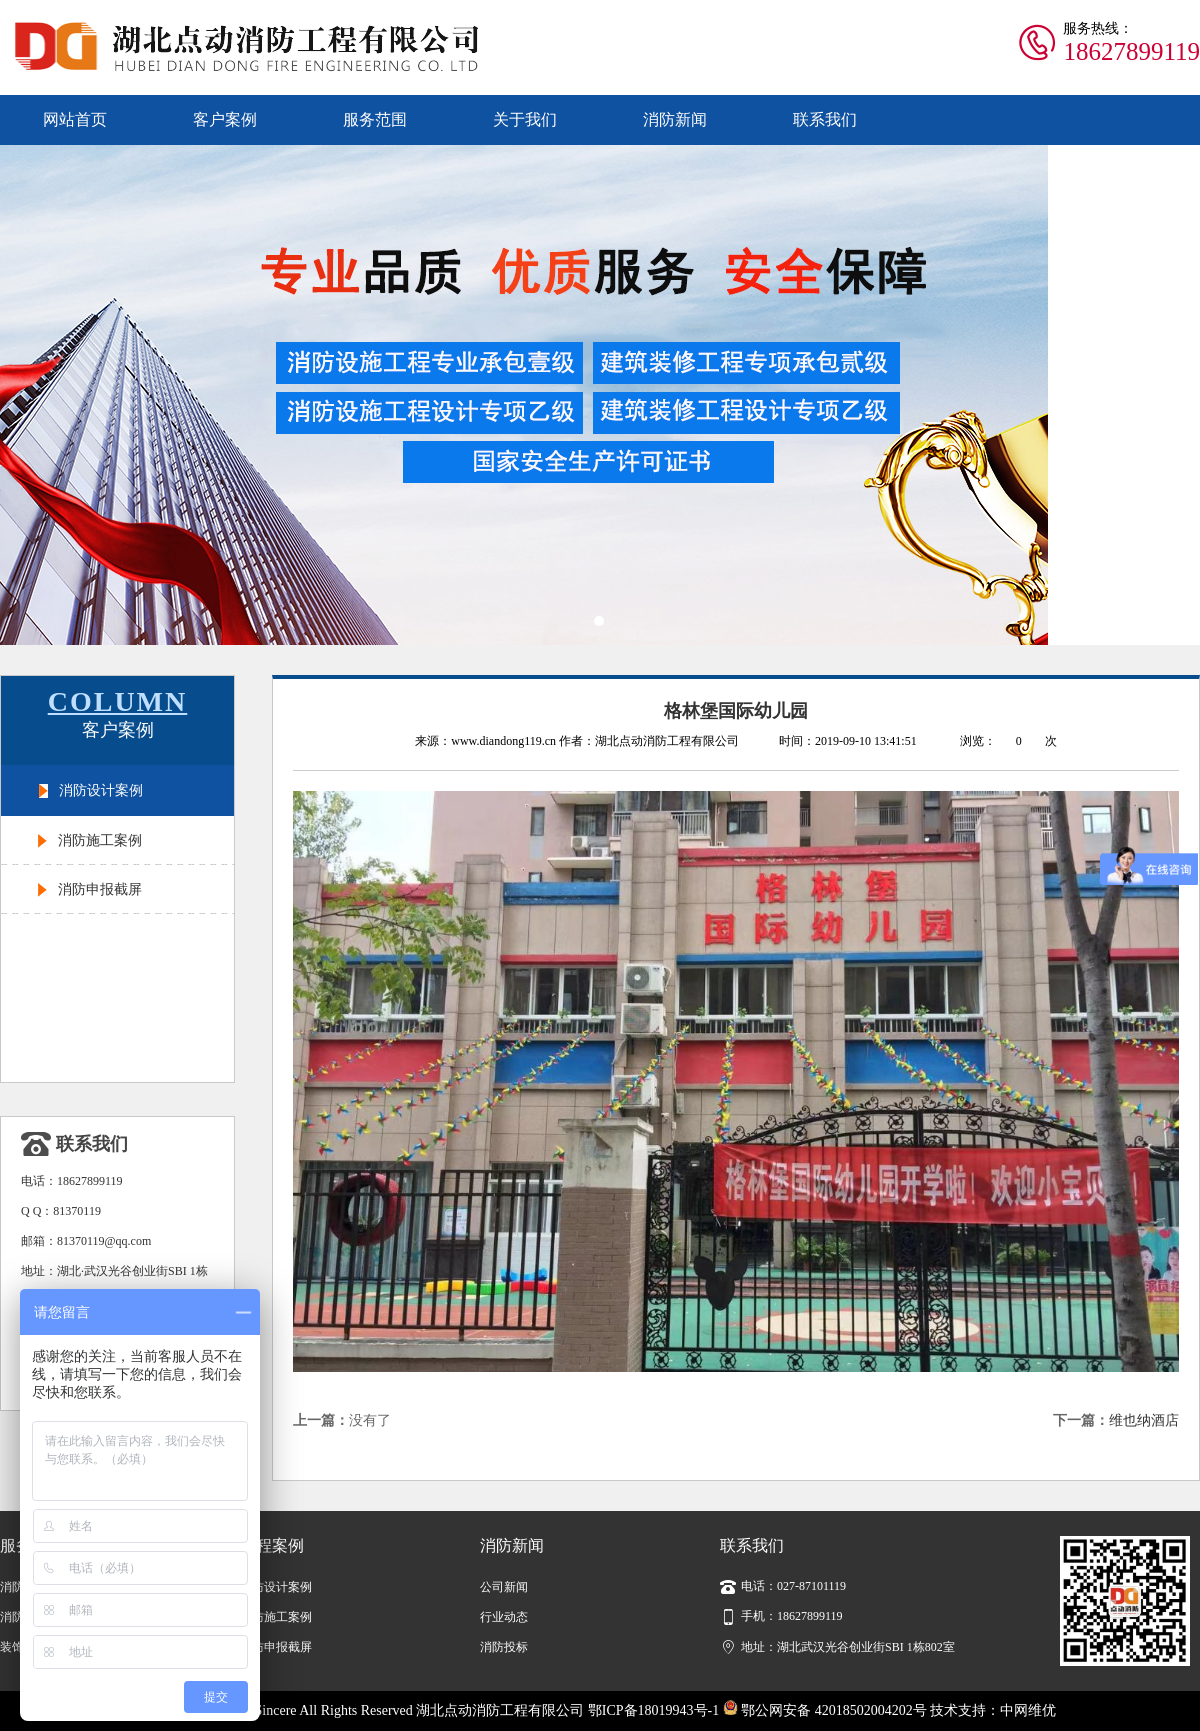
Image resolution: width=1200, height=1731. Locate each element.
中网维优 (1028, 1710)
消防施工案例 (100, 840)
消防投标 (504, 1647)
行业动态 (504, 1617)
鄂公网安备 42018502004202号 (825, 1710)
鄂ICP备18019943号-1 (653, 1710)
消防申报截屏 (100, 889)
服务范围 (375, 119)
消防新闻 (675, 119)
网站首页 (75, 119)
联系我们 (825, 119)
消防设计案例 (101, 790)
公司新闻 (504, 1587)
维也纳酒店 (1144, 1420)
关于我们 (525, 119)
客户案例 (225, 119)
